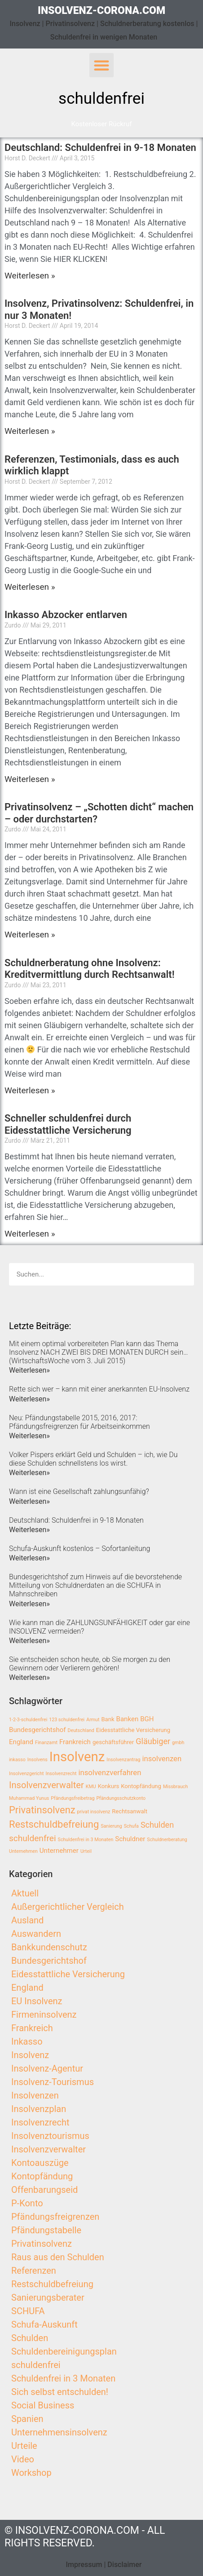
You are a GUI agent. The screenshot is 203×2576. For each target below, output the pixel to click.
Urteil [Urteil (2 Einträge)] (86, 1851)
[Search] (183, 1274)
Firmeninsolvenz (44, 2014)
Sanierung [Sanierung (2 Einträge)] (111, 1826)
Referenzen (33, 2270)
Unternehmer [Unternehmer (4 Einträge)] (59, 1851)
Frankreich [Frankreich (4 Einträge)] (75, 1742)
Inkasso (27, 2041)
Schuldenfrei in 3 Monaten (63, 2378)
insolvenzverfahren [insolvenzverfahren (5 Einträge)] (109, 1772)
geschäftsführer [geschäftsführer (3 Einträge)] (113, 1742)
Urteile (24, 2445)
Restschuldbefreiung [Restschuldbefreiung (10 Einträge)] (54, 1824)
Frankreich (32, 2028)
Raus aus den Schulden (57, 2257)
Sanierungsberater (47, 2297)
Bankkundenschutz (49, 1947)
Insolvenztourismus (50, 2135)
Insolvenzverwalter (48, 2149)
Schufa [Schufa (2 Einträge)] (131, 1826)
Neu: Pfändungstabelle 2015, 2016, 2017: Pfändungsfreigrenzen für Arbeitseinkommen (79, 1422)
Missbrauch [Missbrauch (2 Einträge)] (175, 1787)
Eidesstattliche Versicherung (68, 1974)
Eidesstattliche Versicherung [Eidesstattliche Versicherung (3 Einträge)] (133, 1730)
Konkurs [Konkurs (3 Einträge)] (108, 1786)
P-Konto (27, 2203)
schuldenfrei (36, 2364)
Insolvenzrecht (40, 2122)
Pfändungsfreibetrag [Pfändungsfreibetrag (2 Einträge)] (72, 1798)
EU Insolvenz (36, 2001)
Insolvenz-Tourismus (52, 2082)
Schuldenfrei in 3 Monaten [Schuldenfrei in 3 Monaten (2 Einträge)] (86, 1840)
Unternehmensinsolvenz (59, 2432)
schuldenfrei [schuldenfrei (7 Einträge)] (32, 1838)
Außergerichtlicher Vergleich (67, 1906)
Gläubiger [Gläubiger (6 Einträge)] (153, 1741)
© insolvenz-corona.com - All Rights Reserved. (84, 2536)
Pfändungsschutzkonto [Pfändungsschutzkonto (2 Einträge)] (121, 1798)
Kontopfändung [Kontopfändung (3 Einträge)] (141, 1786)
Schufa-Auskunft (44, 2324)
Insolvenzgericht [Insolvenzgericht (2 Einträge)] (26, 1773)
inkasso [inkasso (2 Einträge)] (17, 1760)
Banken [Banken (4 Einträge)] (127, 1719)
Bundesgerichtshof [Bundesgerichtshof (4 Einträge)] (37, 1730)
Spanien (27, 2418)
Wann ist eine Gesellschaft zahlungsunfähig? (79, 1491)
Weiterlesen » (29, 275)
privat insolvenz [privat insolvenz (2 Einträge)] (93, 1812)
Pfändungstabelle (46, 2230)
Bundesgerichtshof (49, 1960)
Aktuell (25, 1893)
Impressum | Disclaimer (104, 2564)
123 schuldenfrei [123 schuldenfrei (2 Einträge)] (66, 1720)
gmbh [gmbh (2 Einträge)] (178, 1742)
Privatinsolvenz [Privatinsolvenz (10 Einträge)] (42, 1810)
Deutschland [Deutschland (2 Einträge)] (81, 1730)
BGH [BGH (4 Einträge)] (147, 1719)
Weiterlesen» (29, 1370)
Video (22, 2459)
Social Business (42, 2405)
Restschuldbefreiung (52, 2284)
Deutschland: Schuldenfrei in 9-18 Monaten (100, 147)
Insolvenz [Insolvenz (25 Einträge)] (77, 1756)
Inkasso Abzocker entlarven (65, 614)
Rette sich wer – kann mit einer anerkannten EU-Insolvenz (99, 1389)
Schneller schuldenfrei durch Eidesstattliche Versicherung (68, 1124)
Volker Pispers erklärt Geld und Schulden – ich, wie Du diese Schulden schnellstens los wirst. (93, 1458)
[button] (101, 65)
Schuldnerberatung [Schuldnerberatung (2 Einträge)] (167, 1840)
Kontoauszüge (40, 2162)
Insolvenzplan (38, 2108)
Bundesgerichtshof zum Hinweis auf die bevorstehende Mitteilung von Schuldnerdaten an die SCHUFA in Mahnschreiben (95, 1585)
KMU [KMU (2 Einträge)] (91, 1787)
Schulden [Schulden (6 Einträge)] (157, 1824)
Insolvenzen (35, 2095)
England (27, 1987)
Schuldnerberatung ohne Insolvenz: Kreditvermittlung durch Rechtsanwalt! (89, 968)
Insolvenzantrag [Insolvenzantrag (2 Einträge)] (123, 1760)
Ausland (27, 1920)
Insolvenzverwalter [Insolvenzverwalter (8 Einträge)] (46, 1785)
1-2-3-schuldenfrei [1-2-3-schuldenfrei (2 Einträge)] (28, 1720)
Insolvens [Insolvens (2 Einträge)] (37, 1760)
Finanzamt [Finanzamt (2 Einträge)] (46, 1742)
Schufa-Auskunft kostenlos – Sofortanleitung (79, 1548)
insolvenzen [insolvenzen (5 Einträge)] (161, 1758)
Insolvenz (30, 2055)
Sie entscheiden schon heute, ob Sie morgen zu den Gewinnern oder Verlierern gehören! (89, 1663)
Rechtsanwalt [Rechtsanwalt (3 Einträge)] (129, 1811)
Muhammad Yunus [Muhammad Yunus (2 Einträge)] (29, 1798)
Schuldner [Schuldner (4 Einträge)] (130, 1839)
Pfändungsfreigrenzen (55, 2216)
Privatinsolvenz (41, 2243)
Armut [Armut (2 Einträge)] (92, 1720)
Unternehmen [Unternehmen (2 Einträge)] (23, 1851)
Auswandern (36, 1933)
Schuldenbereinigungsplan (64, 2351)
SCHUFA (28, 2311)
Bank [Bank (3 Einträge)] (107, 1719)
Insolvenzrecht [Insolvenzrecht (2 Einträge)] (61, 1773)
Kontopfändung (42, 2176)
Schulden (29, 2338)
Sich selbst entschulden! (59, 2391)
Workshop (31, 2472)
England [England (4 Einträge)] (21, 1742)
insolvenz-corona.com (101, 10)
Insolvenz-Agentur (47, 2068)
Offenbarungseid (44, 2189)
